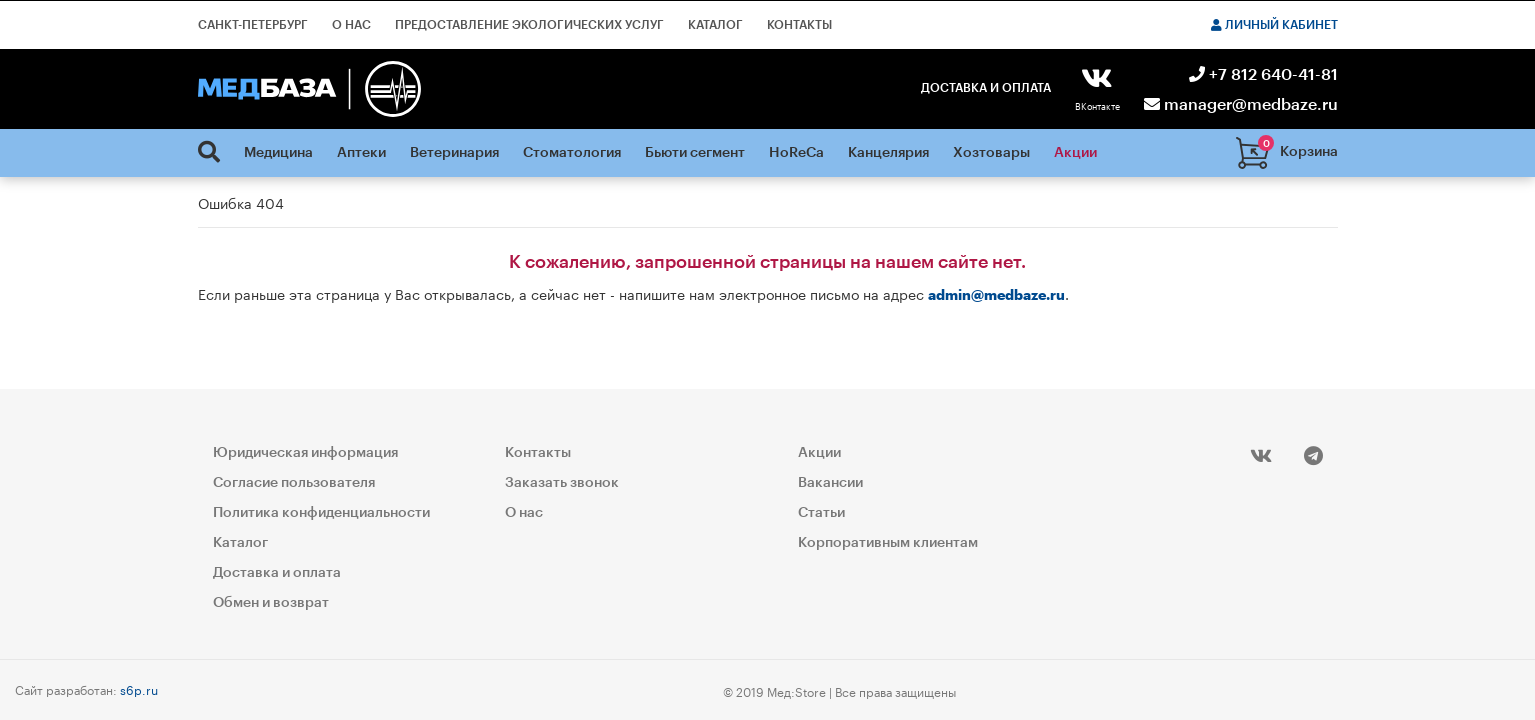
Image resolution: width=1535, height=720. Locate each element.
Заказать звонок (562, 483)
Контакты (799, 25)
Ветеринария (454, 153)
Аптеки (361, 153)
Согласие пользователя (294, 483)
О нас (351, 25)
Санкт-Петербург (253, 25)
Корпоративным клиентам (888, 543)
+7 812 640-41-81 (1263, 75)
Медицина (278, 153)
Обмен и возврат (271, 603)
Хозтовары (991, 153)
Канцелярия (888, 153)
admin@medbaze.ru (996, 296)
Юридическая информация (305, 453)
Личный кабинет (1274, 25)
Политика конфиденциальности (321, 513)
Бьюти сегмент (695, 153)
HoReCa (796, 153)
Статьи (821, 513)
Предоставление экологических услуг (529, 25)
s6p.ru (139, 688)
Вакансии (830, 483)
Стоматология (572, 153)
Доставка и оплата (986, 88)
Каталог (715, 25)
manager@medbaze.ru (1241, 105)
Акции (1075, 153)
